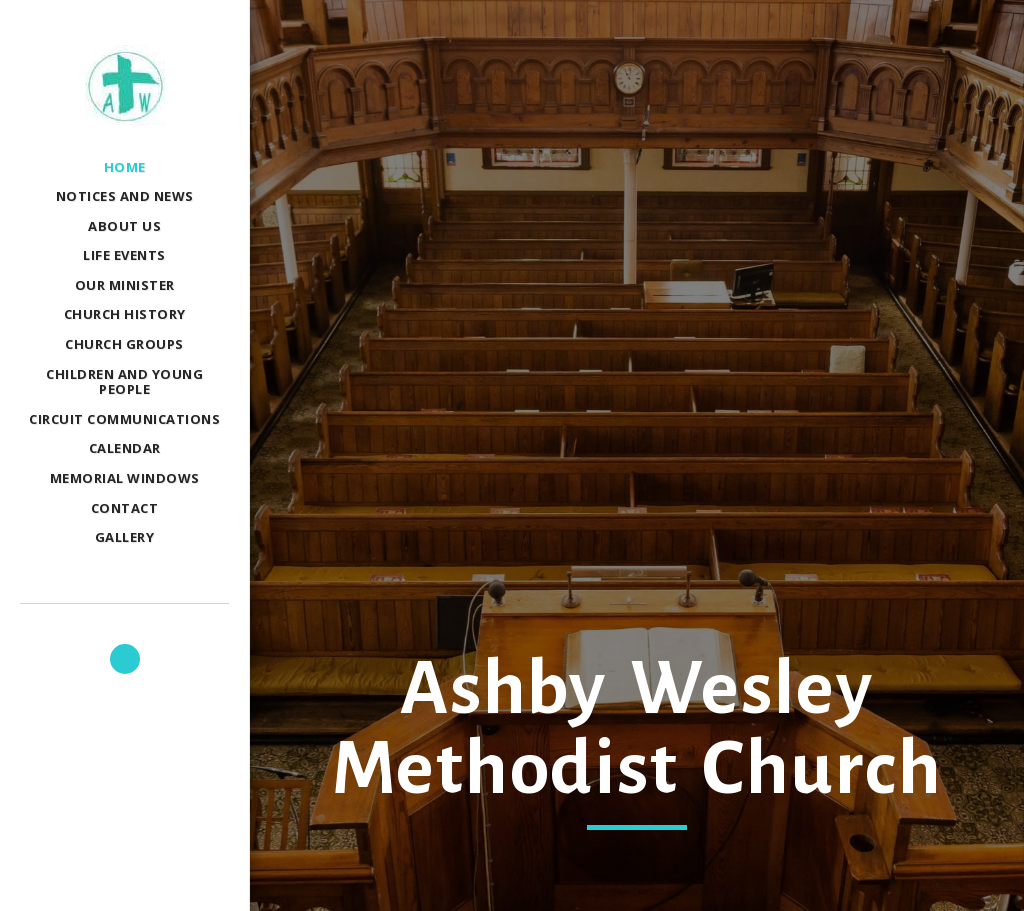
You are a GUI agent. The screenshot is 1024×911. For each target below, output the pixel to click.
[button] (125, 659)
